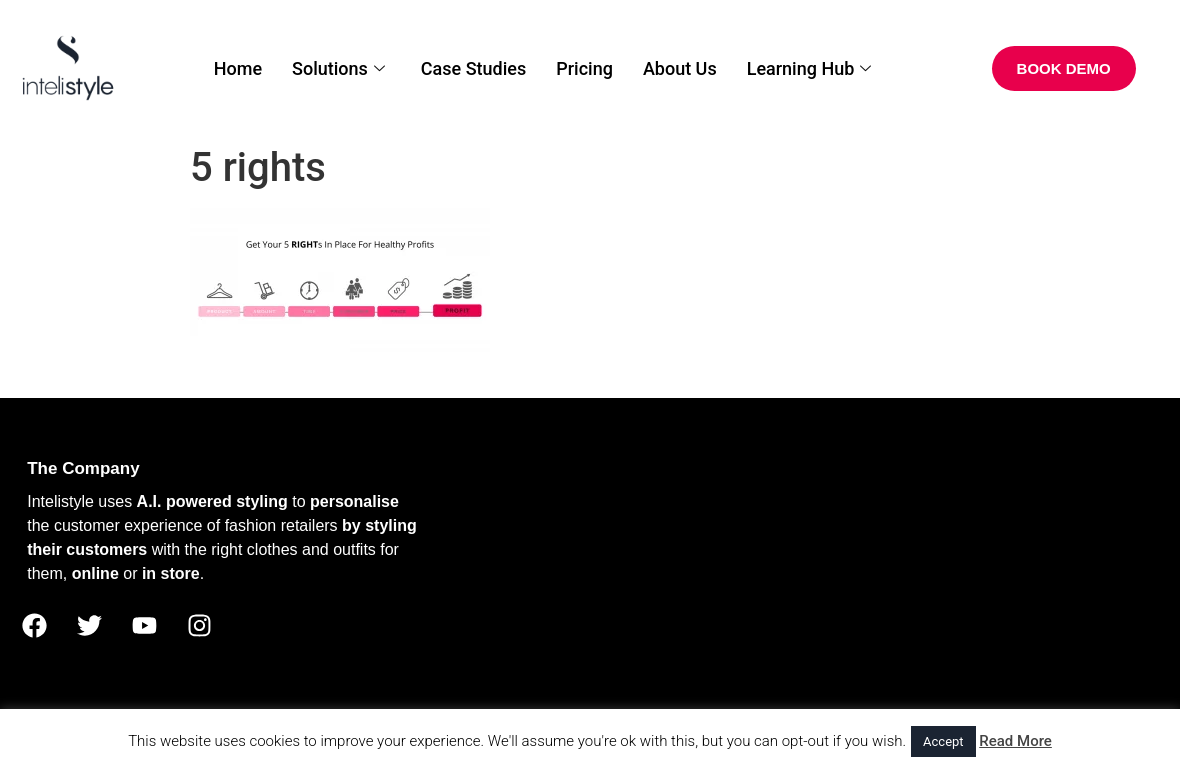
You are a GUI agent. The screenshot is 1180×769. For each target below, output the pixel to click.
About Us (680, 68)
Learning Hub (809, 68)
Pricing (584, 68)
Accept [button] (943, 741)
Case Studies (473, 68)
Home (238, 68)
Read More (1015, 741)
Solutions (338, 68)
